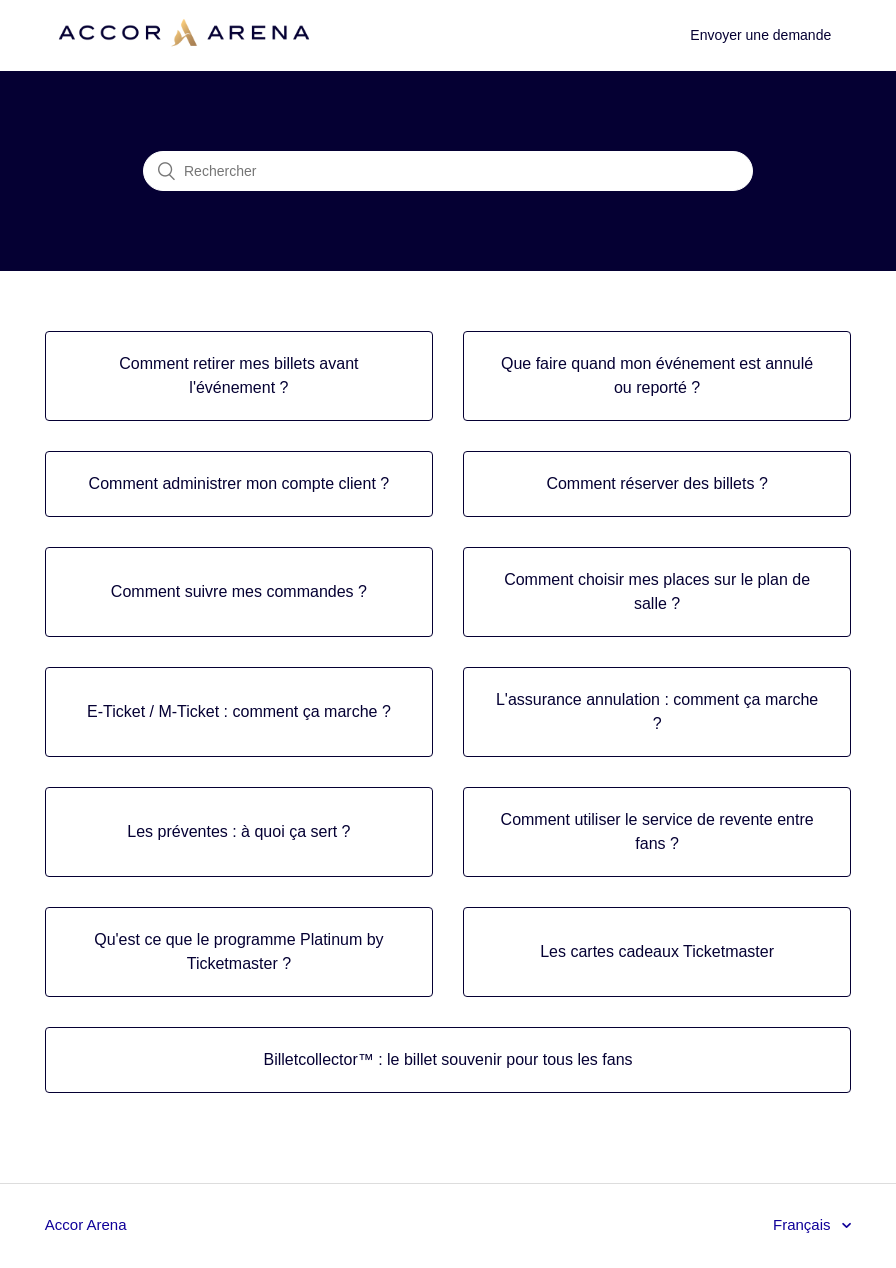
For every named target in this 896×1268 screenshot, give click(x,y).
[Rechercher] (448, 171)
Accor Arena (86, 1224)
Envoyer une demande (760, 35)
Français (804, 1224)
